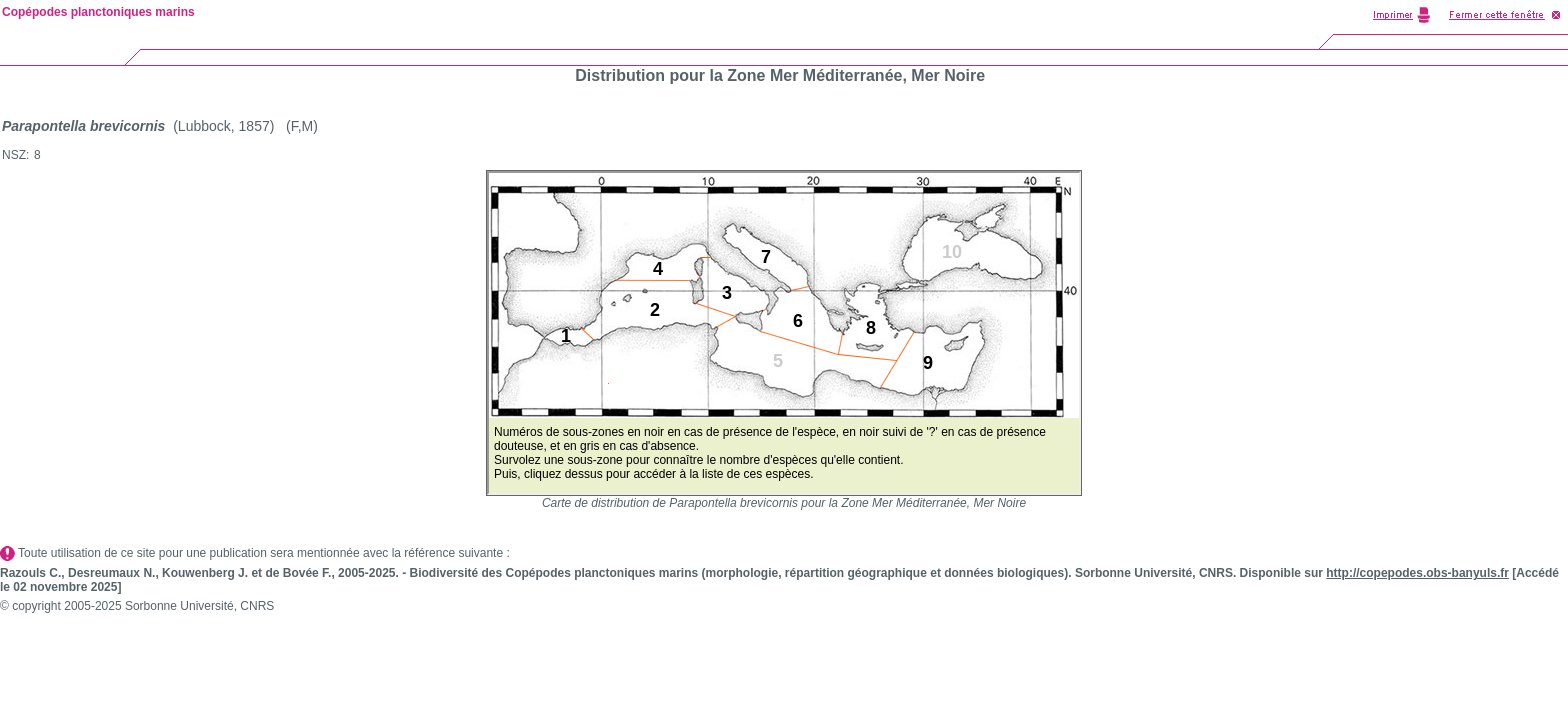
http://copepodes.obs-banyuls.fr (1417, 573)
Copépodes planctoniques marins (98, 12)
